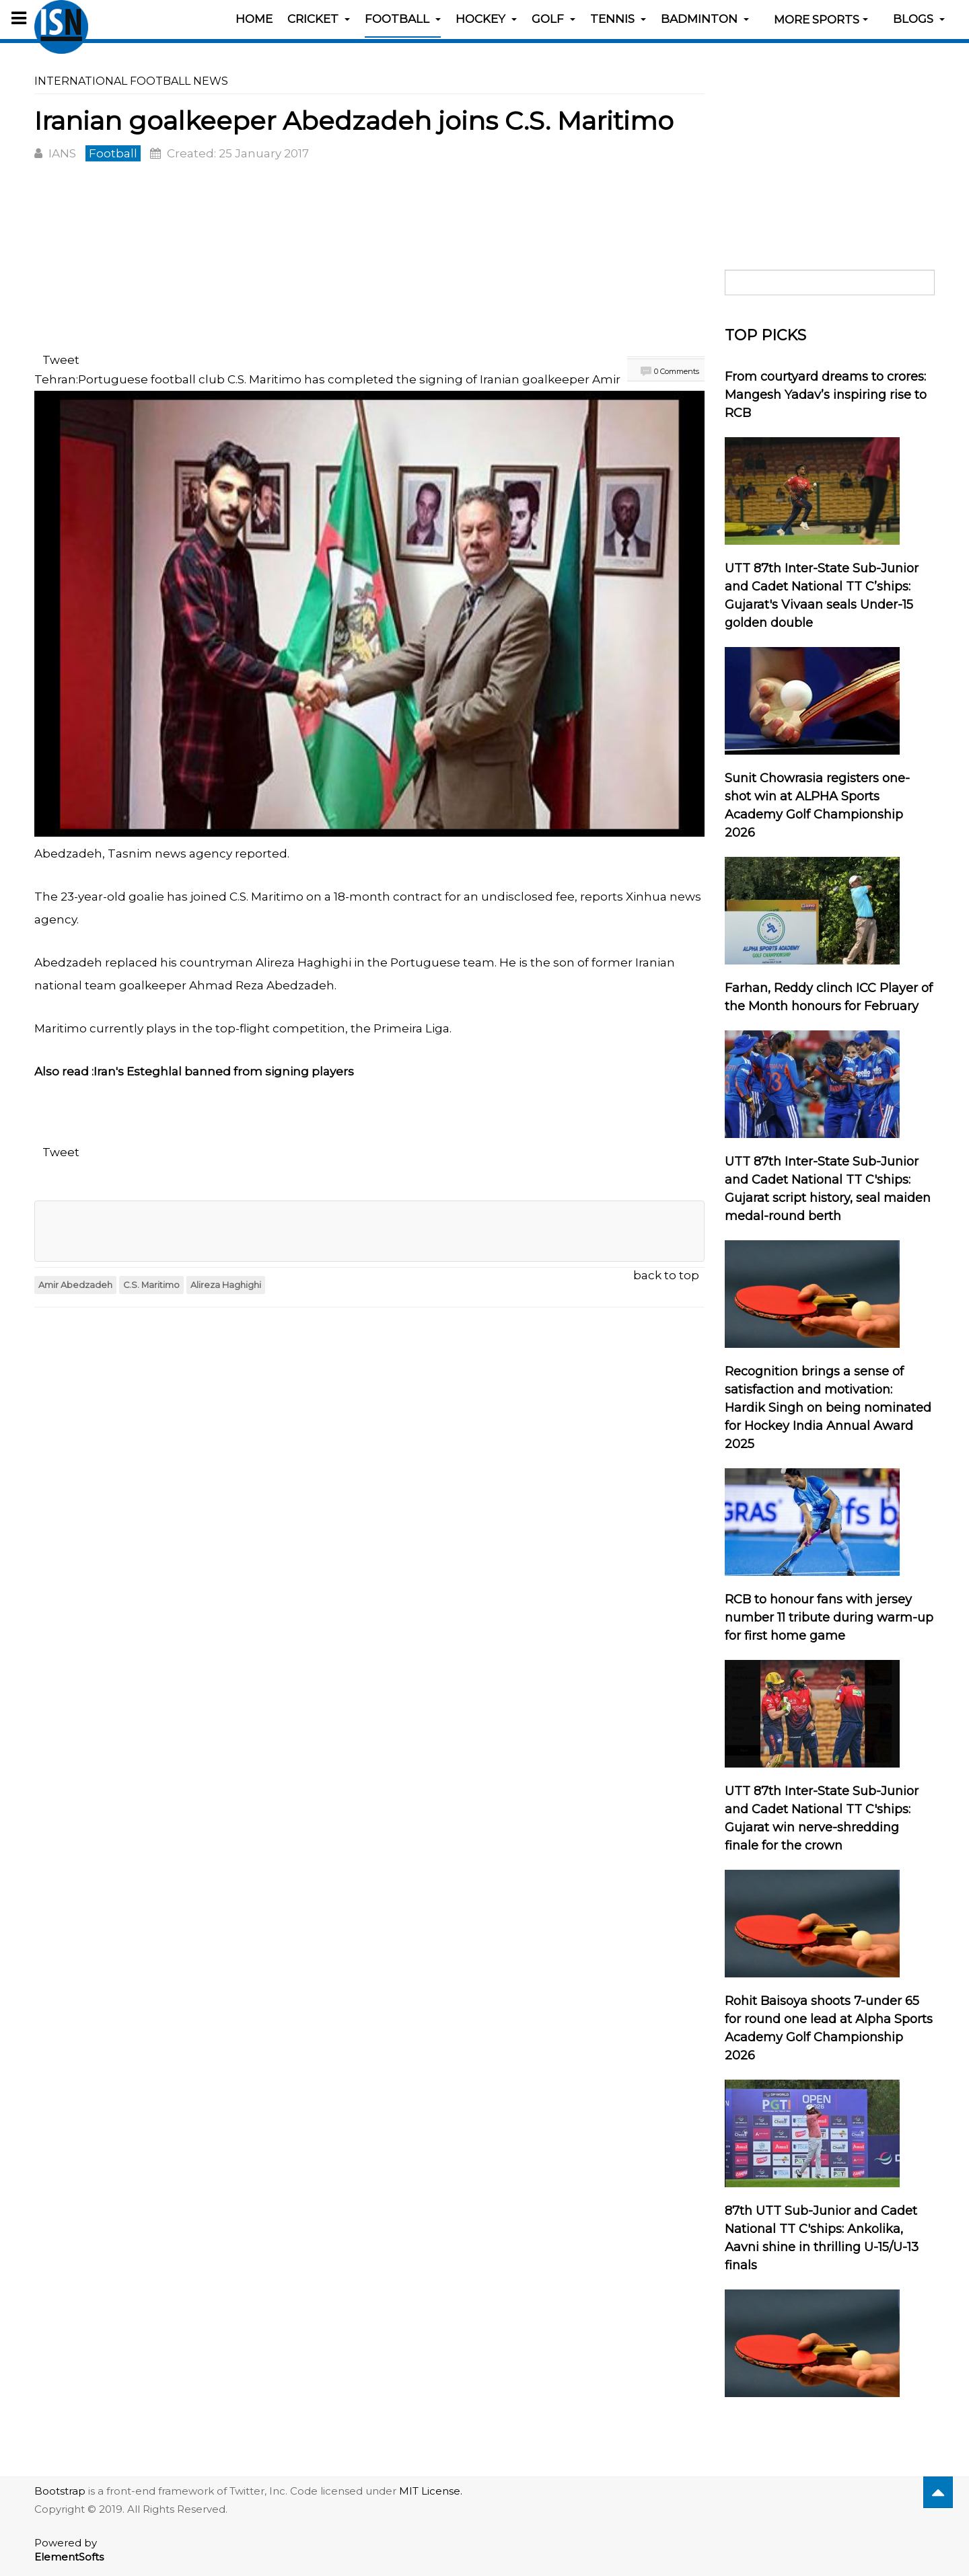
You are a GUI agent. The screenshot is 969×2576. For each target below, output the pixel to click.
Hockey (486, 19)
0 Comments (676, 371)
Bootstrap (59, 2491)
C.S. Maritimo (151, 1285)
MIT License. (430, 2491)
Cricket (318, 19)
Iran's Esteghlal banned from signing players (224, 1071)
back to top (666, 1275)
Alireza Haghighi (225, 1285)
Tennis (618, 19)
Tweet (60, 360)
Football (403, 19)
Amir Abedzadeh (75, 1285)
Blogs (919, 19)
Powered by (69, 2549)
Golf (553, 19)
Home (254, 19)
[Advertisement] (369, 259)
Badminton (705, 19)
